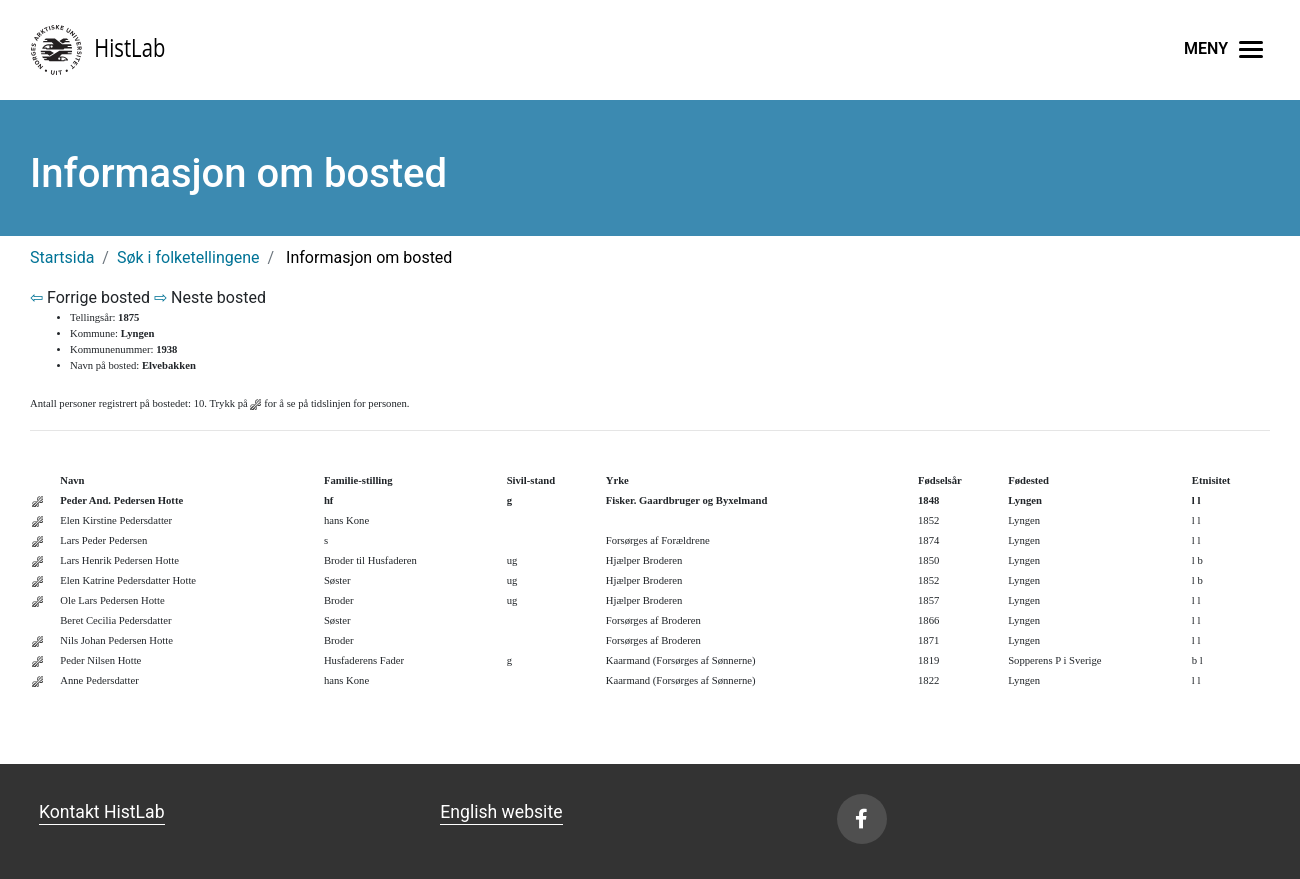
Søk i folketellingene (188, 257)
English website (501, 812)
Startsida (62, 257)
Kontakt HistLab (102, 812)
